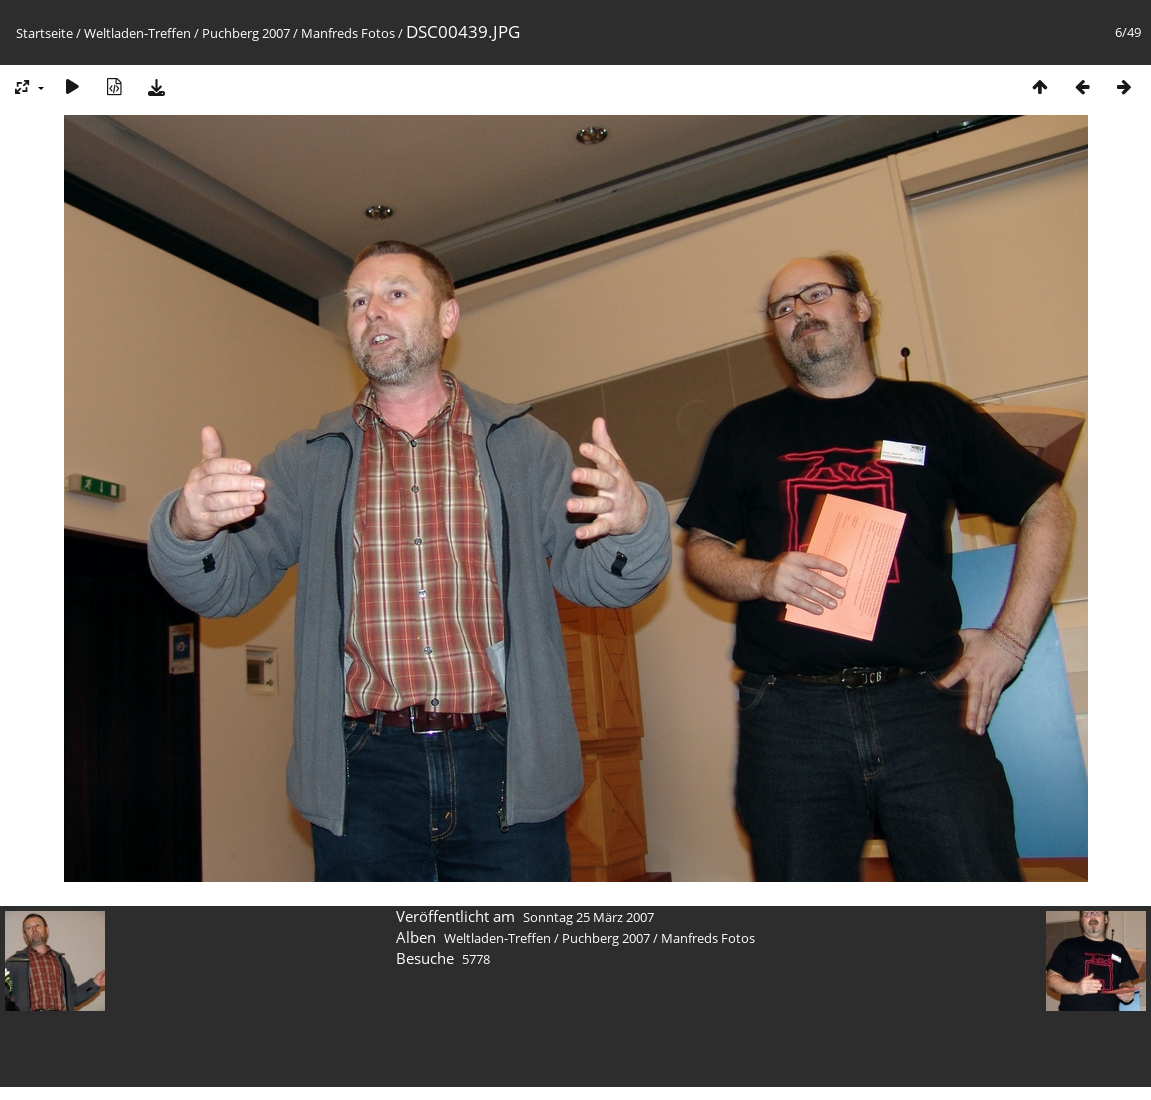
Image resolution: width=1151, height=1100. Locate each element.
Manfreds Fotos (348, 33)
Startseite (44, 33)
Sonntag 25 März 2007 (588, 917)
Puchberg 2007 (246, 33)
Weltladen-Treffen (137, 33)
